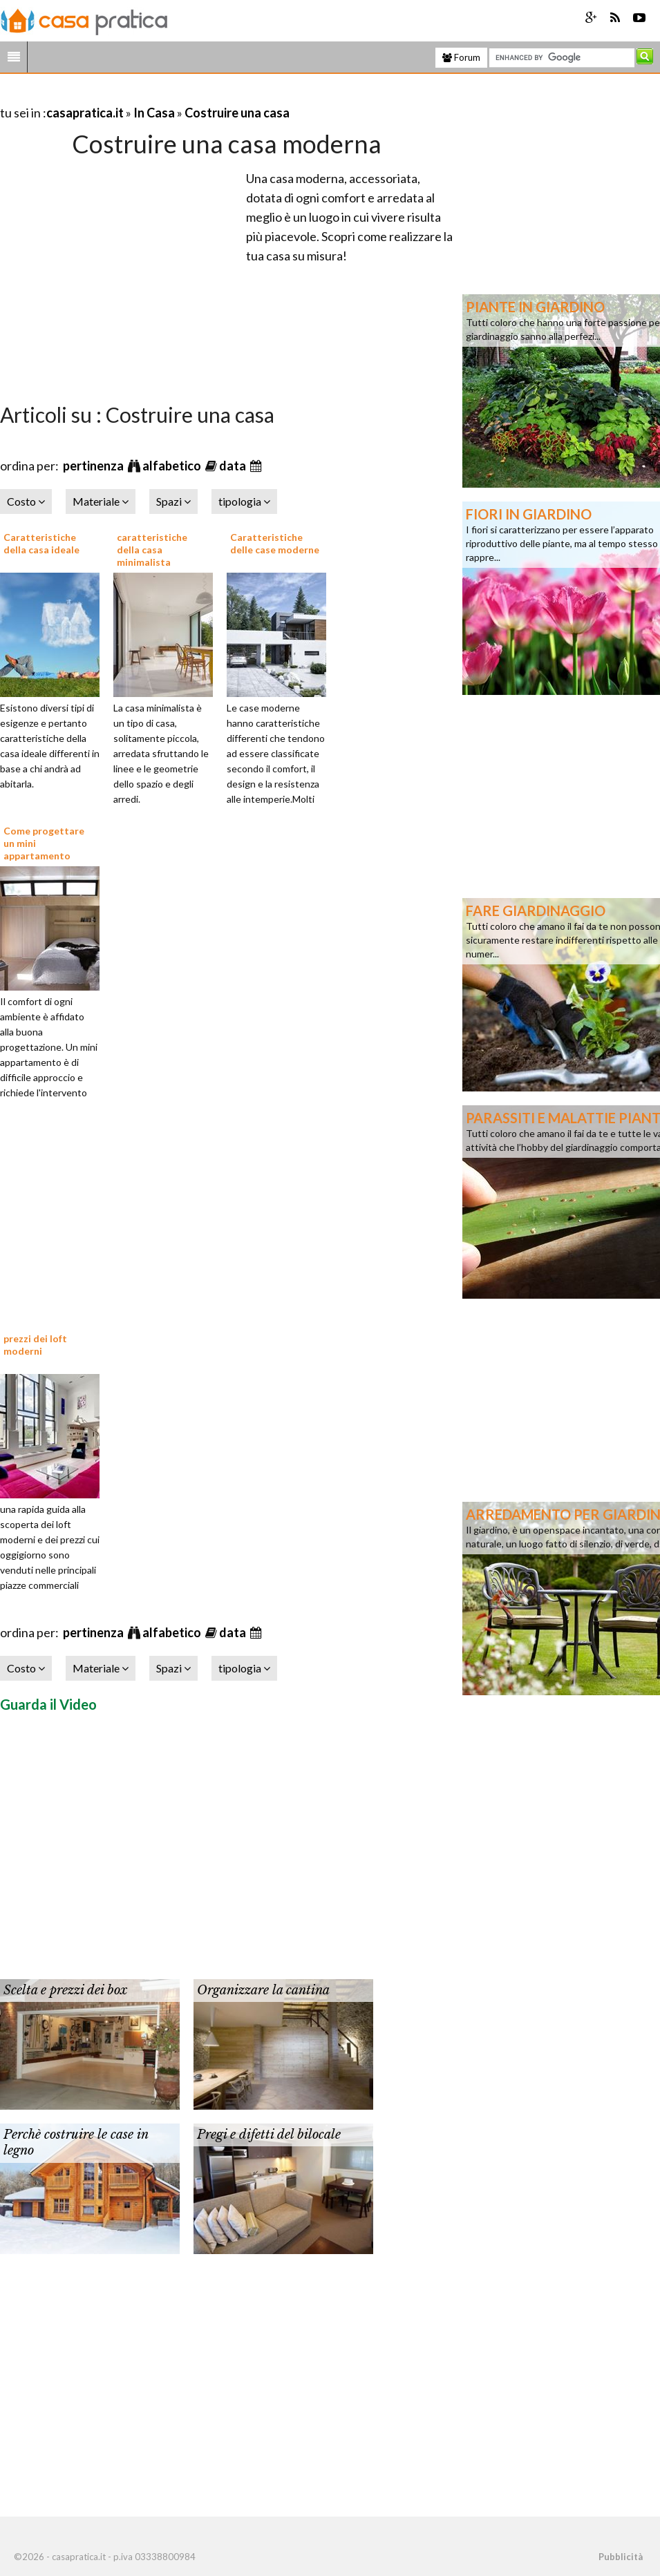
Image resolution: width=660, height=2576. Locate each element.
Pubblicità (620, 2556)
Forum (461, 57)
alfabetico (172, 465)
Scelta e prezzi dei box (65, 1990)
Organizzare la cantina (263, 1990)
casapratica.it (85, 112)
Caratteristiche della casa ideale (41, 543)
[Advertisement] (161, 95)
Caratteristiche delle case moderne (274, 543)
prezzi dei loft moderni (35, 1345)
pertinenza (94, 465)
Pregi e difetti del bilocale (269, 2134)
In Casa (154, 112)
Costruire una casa (237, 112)
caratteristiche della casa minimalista (152, 549)
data (233, 465)
